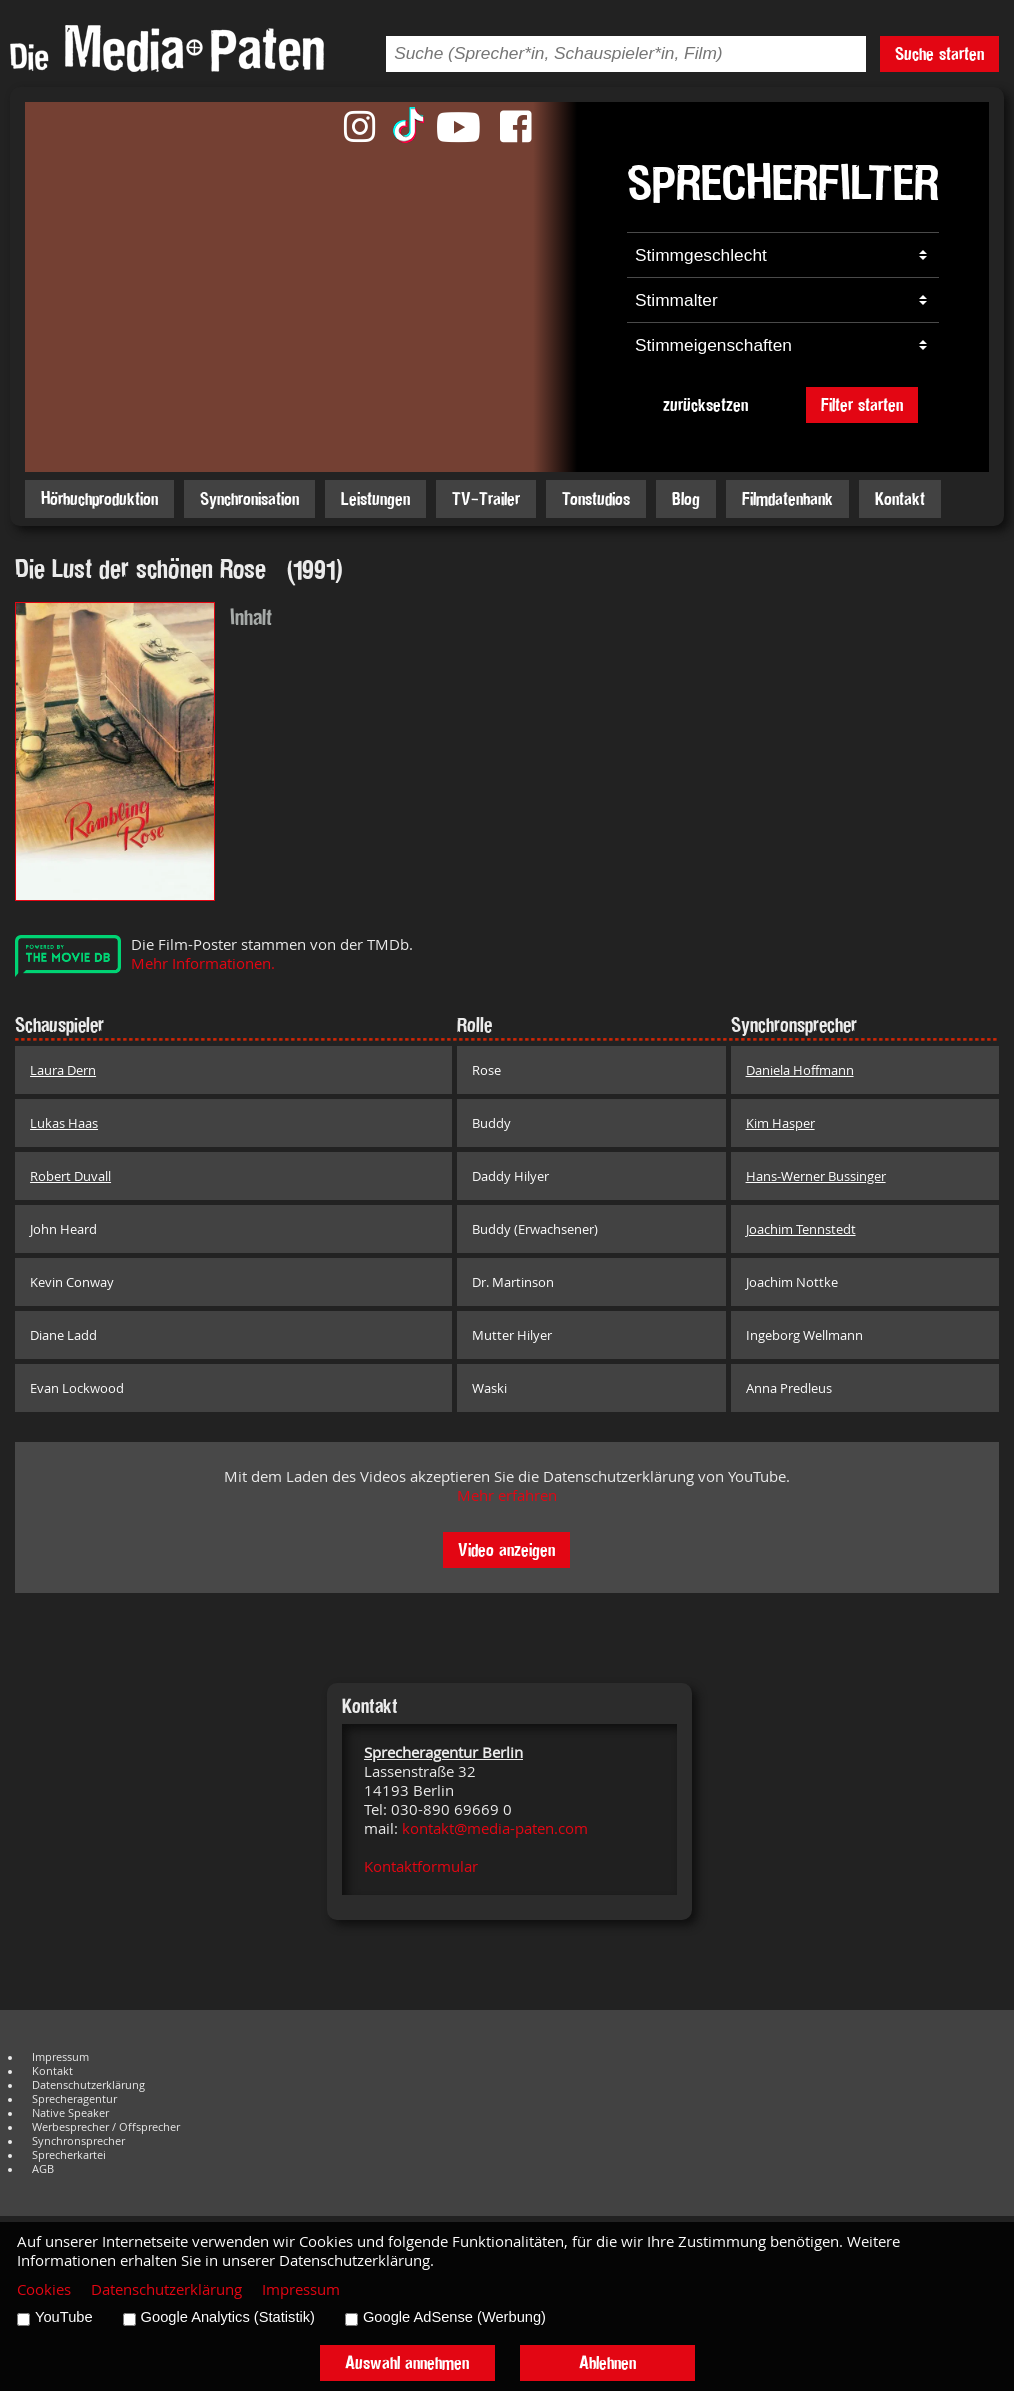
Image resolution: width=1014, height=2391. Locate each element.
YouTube (64, 2317)
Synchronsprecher (78, 2141)
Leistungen (375, 498)
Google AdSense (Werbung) (454, 2317)
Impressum (60, 2057)
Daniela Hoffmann (800, 1070)
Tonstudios (596, 498)
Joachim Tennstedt (801, 1229)
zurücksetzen (705, 404)
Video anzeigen (506, 1549)
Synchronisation (249, 498)
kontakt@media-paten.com (495, 1828)
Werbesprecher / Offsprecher (106, 2127)
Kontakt (900, 498)
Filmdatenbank (787, 498)
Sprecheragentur (74, 2099)
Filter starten (862, 404)
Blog (686, 498)
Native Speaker (70, 2113)
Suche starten (939, 53)
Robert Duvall (70, 1176)
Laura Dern (63, 1070)
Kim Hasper (780, 1123)
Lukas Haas (64, 1123)
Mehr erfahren (507, 1495)
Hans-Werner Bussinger (816, 1176)
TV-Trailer (486, 498)
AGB (43, 2169)
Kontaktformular (421, 1866)
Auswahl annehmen (407, 2362)
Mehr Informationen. (203, 963)
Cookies (44, 2289)
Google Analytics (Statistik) (228, 2317)
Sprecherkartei (69, 2155)
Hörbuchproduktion (99, 498)
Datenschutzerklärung (88, 2085)
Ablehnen (607, 2362)
